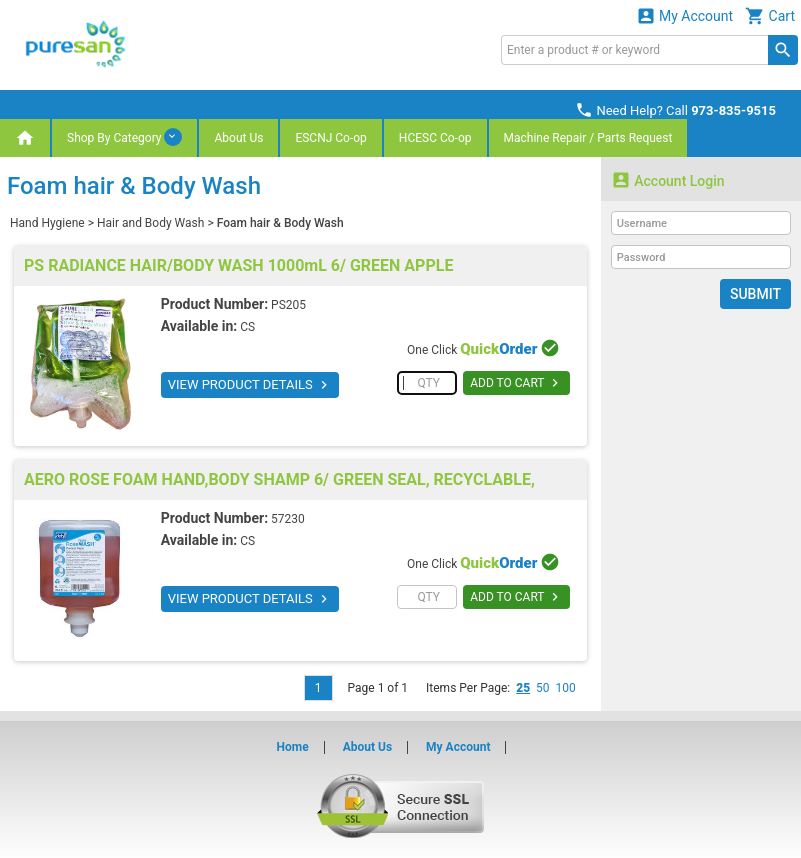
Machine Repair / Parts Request (588, 138)
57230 (288, 519)
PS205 (288, 305)
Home (293, 747)
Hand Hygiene (47, 223)
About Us (238, 138)
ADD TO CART (516, 383)
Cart (770, 15)
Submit (755, 294)
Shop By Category (124, 137)
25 (523, 688)
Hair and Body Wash (150, 223)
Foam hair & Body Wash (280, 223)
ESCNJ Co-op (330, 138)
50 (543, 688)
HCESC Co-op (435, 138)
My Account (685, 15)
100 (566, 688)
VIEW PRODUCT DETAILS (250, 385)
